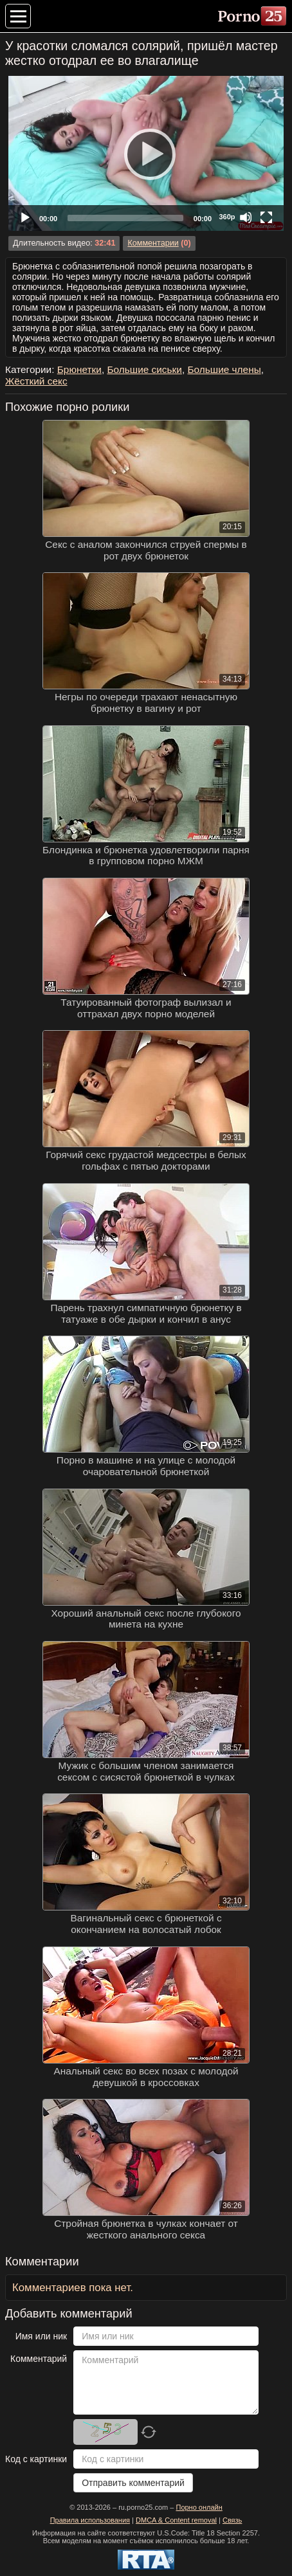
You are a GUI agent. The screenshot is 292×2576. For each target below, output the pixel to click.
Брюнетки (79, 369)
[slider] (125, 218)
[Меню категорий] (18, 16)
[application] (146, 153)
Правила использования (90, 2520)
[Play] (146, 153)
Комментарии (152, 243)
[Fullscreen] (266, 217)
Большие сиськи (144, 369)
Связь (232, 2520)
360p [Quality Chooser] (227, 217)
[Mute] (245, 217)
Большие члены (223, 369)
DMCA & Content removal (176, 2520)
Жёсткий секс (36, 381)
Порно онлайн (199, 2507)
